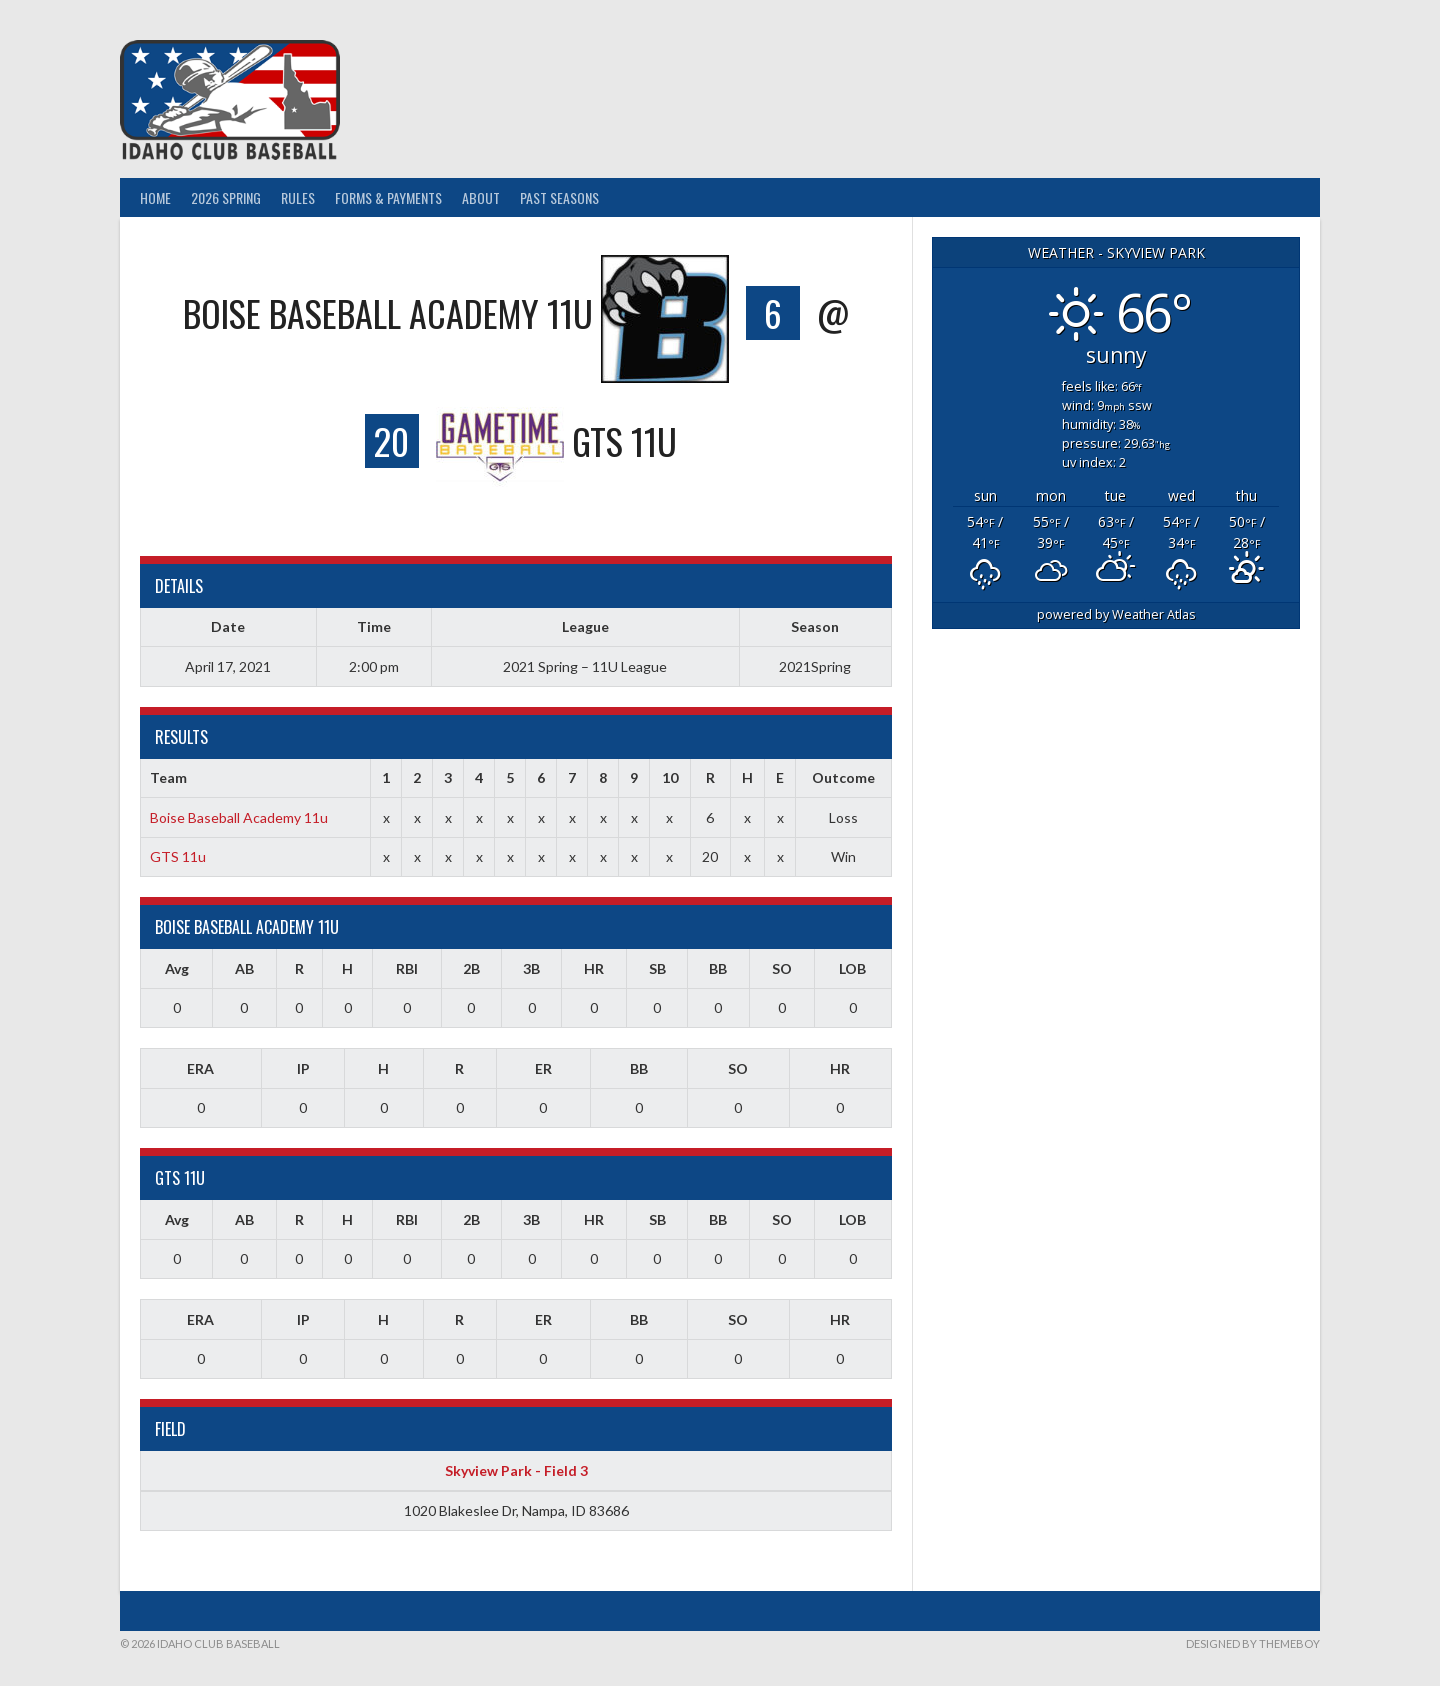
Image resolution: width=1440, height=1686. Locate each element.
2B (471, 968)
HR (594, 968)
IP (303, 1068)
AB (244, 968)
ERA (200, 1068)
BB (718, 968)
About (481, 197)
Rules (298, 197)
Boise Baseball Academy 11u (239, 817)
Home (155, 197)
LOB (852, 968)
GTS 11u (178, 856)
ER (543, 1068)
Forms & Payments (388, 197)
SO (782, 968)
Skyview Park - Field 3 (516, 1470)
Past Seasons (559, 197)
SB (657, 968)
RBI (407, 968)
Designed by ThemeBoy (1253, 1643)
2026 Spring (226, 197)
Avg (177, 968)
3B (531, 968)
